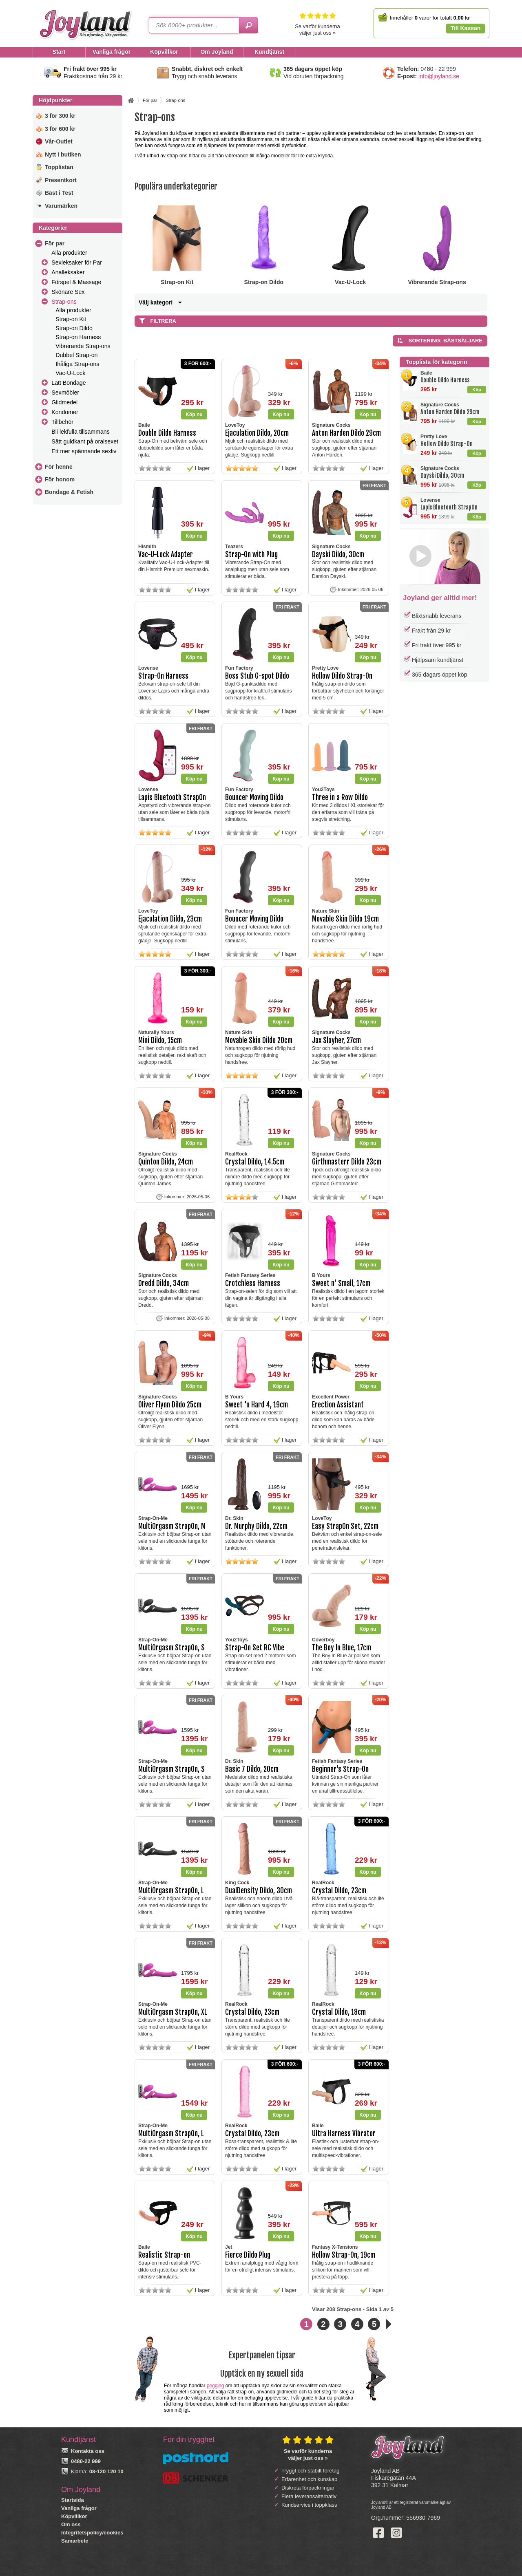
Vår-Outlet (59, 141)
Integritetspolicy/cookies (92, 2533)
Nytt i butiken (63, 154)
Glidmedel (64, 402)
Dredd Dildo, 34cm (163, 1283)
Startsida (72, 2500)
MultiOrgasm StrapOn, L (171, 1890)
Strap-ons (63, 301)
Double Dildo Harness (444, 380)
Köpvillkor (74, 2516)
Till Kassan (466, 28)
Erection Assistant (338, 1404)
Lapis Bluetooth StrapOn (449, 507)
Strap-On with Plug (251, 554)
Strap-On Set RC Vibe (254, 1647)
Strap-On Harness (163, 676)
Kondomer (64, 412)
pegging (215, 2386)
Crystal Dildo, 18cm (339, 2012)
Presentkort (61, 180)
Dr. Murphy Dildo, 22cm (256, 1526)
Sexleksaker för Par (76, 262)
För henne (59, 466)
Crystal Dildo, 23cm (339, 1890)
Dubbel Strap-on (76, 355)
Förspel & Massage (76, 282)
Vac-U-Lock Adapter (165, 554)
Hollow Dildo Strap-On (446, 443)
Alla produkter (69, 252)
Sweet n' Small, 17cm (341, 1283)
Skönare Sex (67, 292)
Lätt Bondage (68, 382)
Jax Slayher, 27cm (336, 1040)
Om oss (71, 2524)
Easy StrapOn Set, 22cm (345, 1526)
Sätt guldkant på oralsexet (84, 441)
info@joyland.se (438, 76)
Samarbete (74, 2541)
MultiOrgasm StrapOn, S (171, 1647)
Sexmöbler (65, 392)
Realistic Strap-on (164, 2255)
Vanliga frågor (79, 2508)
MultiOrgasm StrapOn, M (172, 1526)
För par (54, 243)
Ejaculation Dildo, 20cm (257, 433)
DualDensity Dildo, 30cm (258, 1890)
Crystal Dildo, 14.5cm (254, 1161)
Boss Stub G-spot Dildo (257, 676)
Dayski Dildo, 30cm (442, 475)
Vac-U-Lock (70, 373)
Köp (476, 389)
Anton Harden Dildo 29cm (449, 411)
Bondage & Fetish (69, 492)
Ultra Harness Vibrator (344, 2133)
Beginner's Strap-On (340, 1769)
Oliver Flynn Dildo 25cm (169, 1404)
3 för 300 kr (60, 115)
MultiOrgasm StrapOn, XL (172, 2012)
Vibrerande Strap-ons (82, 346)
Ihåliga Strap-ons (77, 364)
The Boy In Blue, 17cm (341, 1647)
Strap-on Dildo (74, 328)
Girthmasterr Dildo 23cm (346, 1161)
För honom (60, 479)
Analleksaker (67, 272)
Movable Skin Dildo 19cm (345, 918)
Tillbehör (62, 422)
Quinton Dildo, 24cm (165, 1161)
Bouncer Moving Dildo (254, 797)
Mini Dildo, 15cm (160, 1040)
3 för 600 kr (60, 129)
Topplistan (59, 167)
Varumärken (61, 206)
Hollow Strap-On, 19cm (343, 2255)
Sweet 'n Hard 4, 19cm (256, 1404)
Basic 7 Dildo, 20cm (252, 1769)
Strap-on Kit (70, 319)
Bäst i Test (59, 193)
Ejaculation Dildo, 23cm (170, 918)
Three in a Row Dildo (340, 797)
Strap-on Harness (78, 337)
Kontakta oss (87, 2451)
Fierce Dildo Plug (247, 2255)
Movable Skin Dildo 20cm (258, 1040)
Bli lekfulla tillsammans (80, 431)
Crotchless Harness (252, 1283)
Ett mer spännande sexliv (83, 451)
